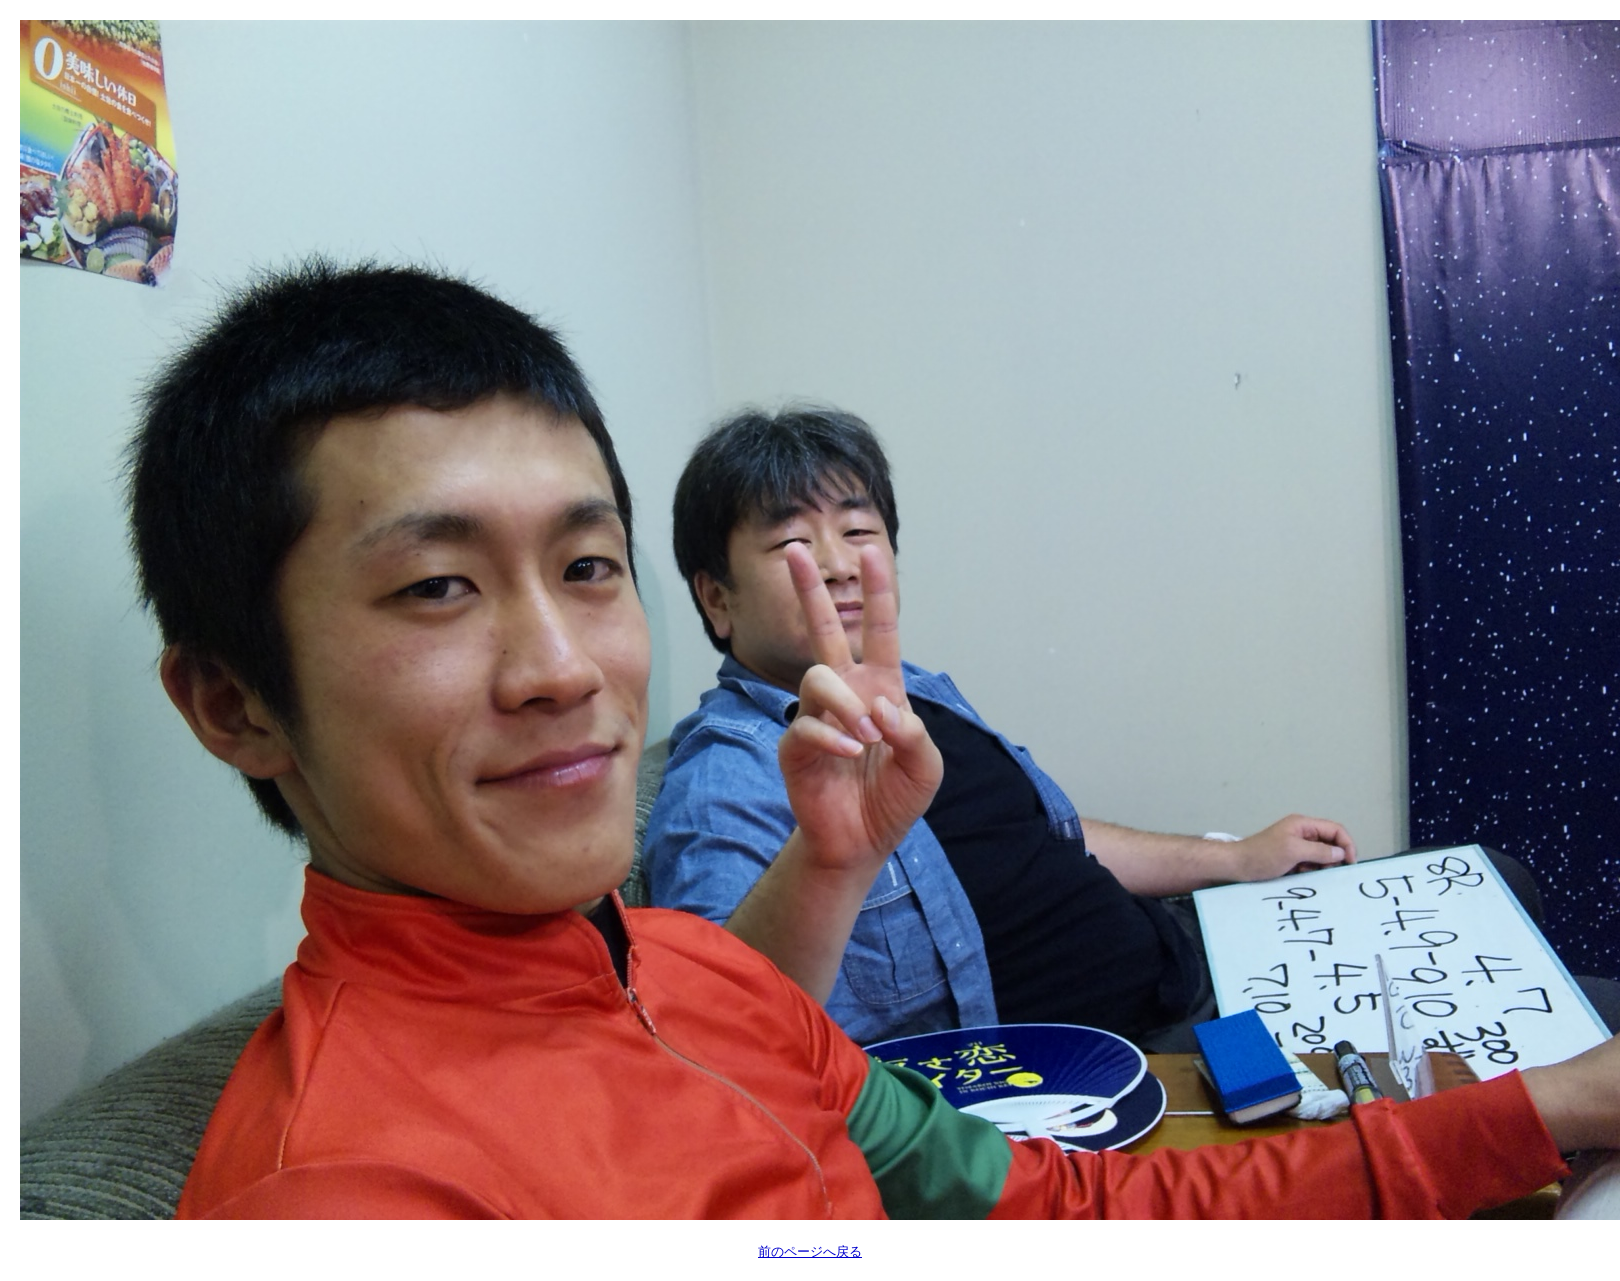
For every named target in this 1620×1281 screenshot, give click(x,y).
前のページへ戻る (810, 1251)
